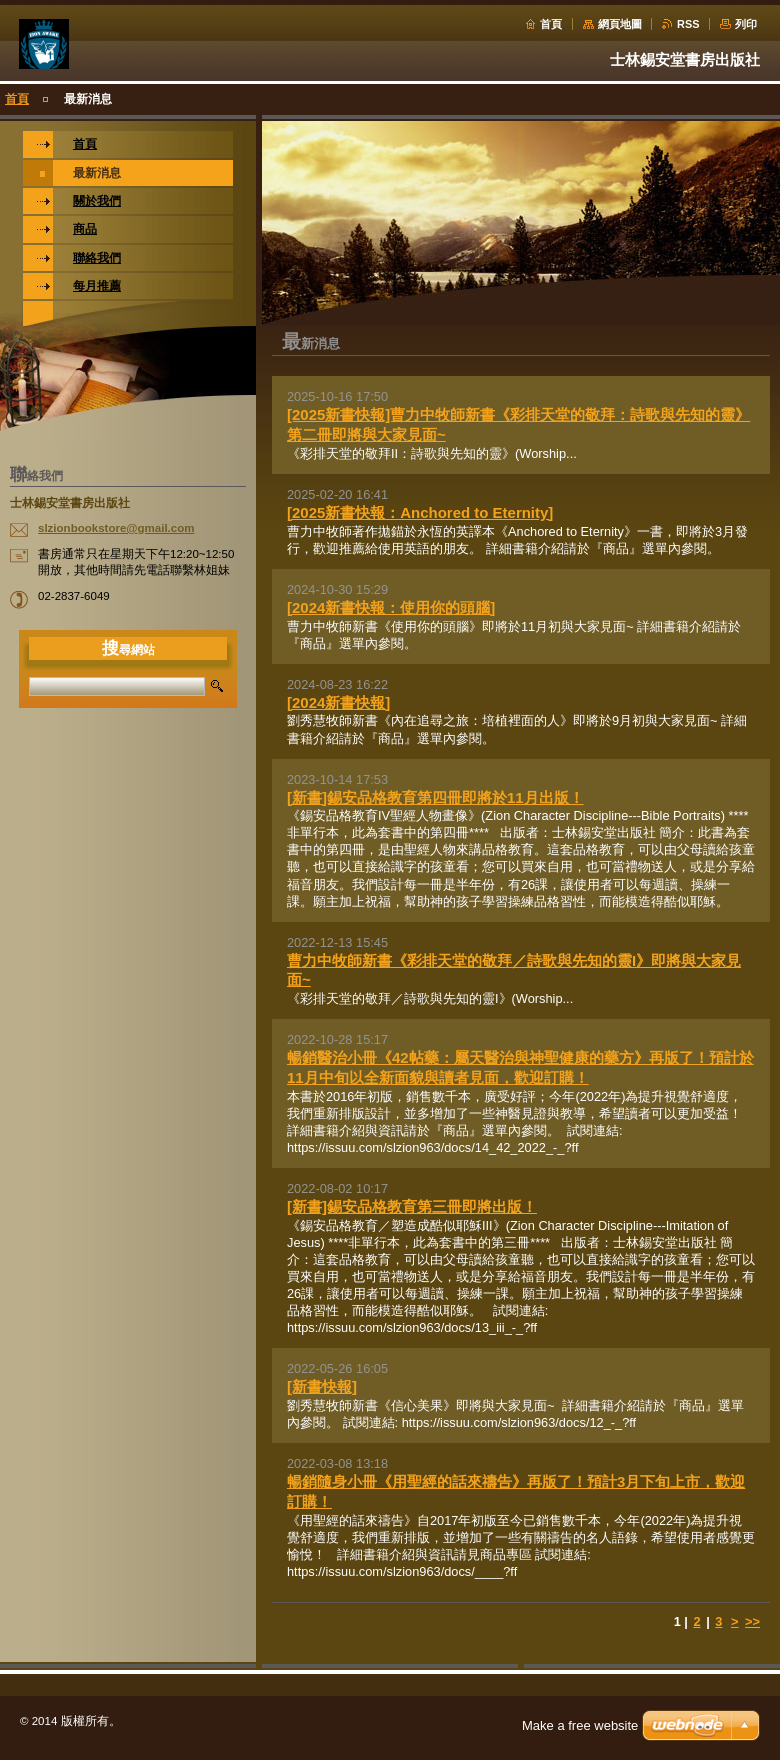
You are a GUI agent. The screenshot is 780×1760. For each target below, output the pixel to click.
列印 (746, 24)
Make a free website (580, 1725)
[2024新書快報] (338, 702)
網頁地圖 (620, 24)
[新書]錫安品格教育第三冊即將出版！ (412, 1206)
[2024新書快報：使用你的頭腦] (391, 607)
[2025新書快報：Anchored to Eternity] (420, 512)
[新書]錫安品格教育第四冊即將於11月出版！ (435, 797)
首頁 (551, 24)
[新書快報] (322, 1386)
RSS (688, 24)
